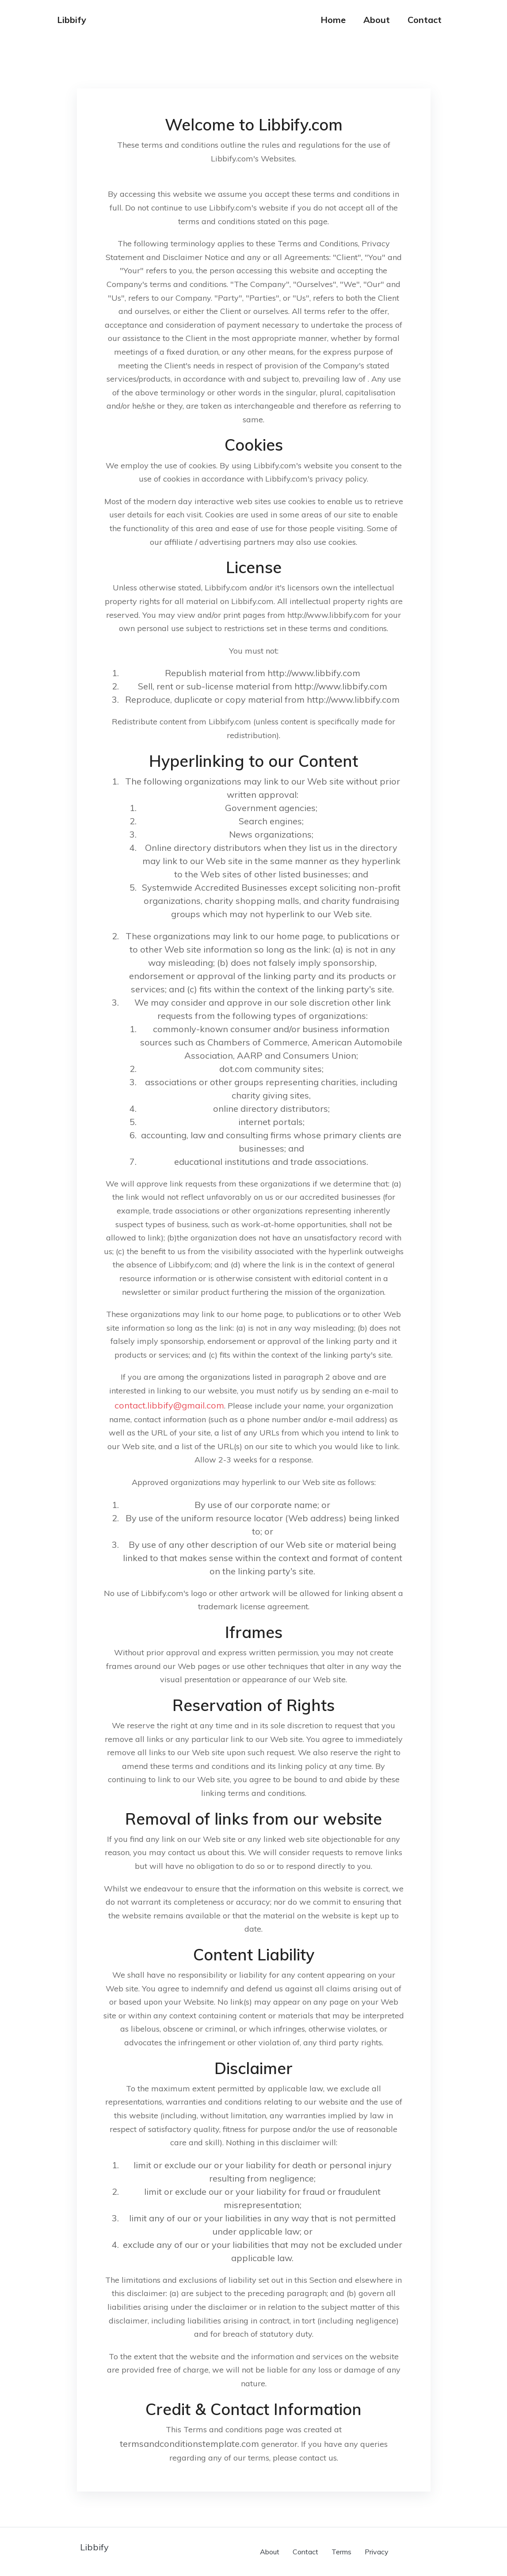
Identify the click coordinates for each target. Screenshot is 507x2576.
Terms (341, 2551)
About (376, 19)
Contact (425, 19)
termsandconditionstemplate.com (189, 2443)
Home (333, 19)
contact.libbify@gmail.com (169, 1405)
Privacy (377, 2551)
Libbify (71, 19)
